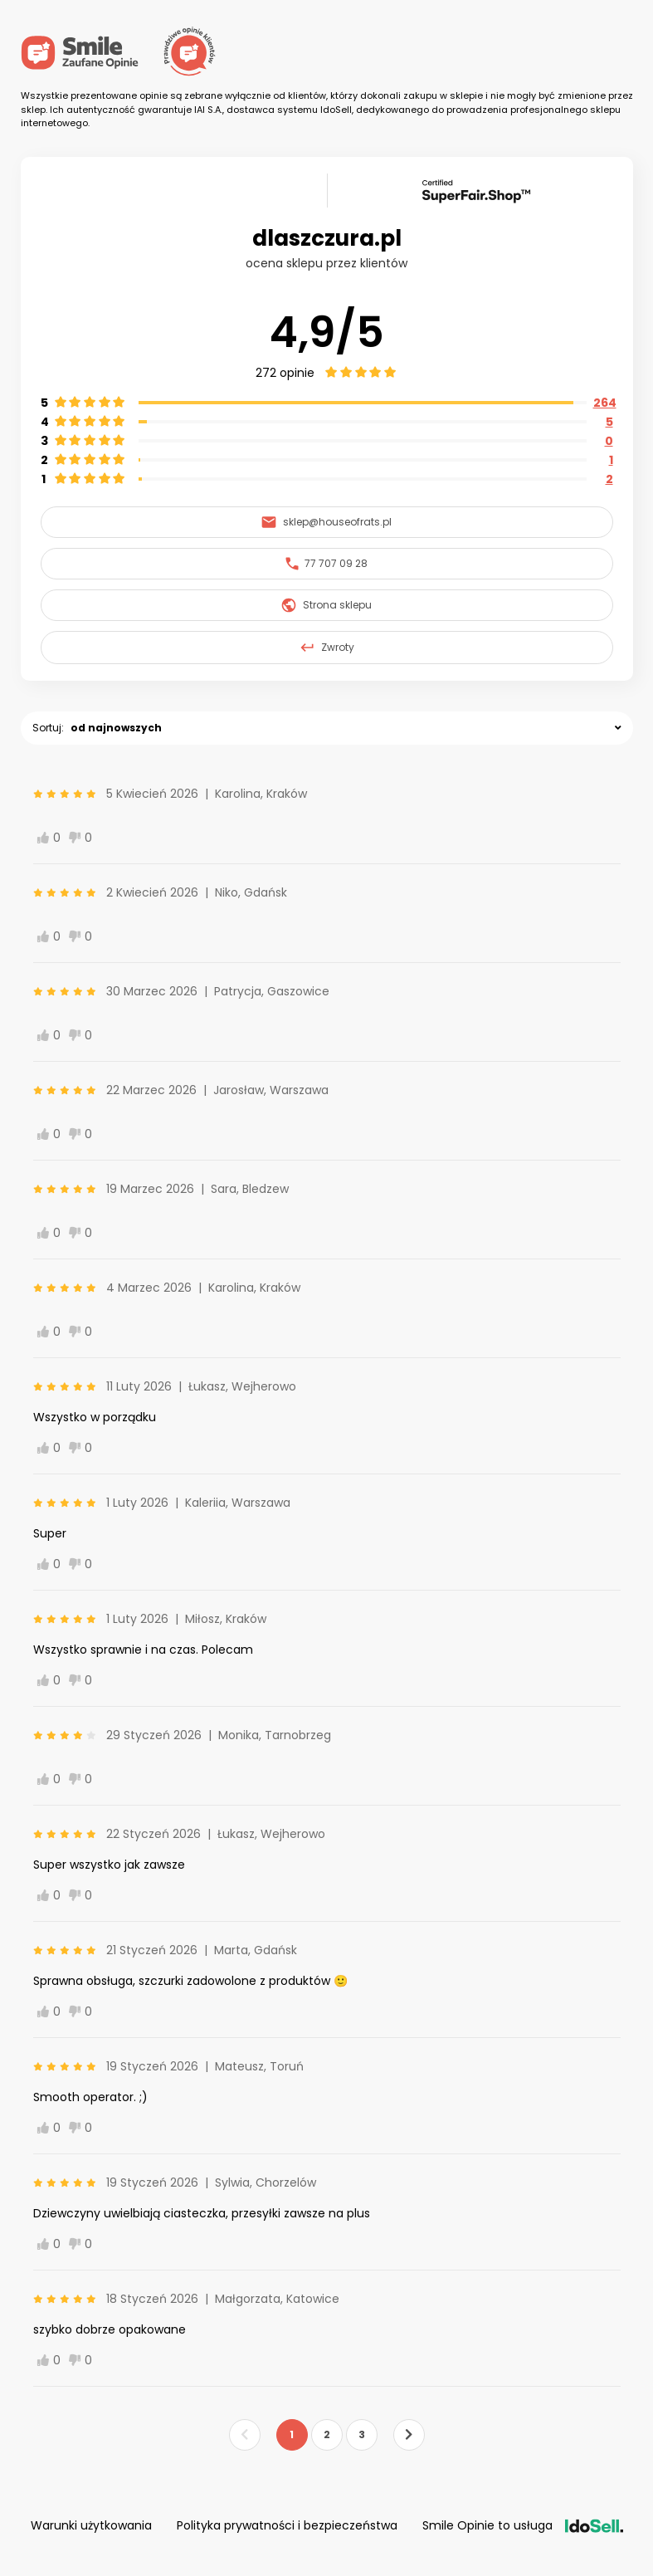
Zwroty (327, 647)
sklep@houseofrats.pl (326, 522)
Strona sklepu (326, 605)
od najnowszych (116, 728)
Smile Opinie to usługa (522, 2525)
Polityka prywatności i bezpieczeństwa (287, 2525)
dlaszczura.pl (327, 238)
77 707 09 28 (326, 563)
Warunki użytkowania (91, 2525)
